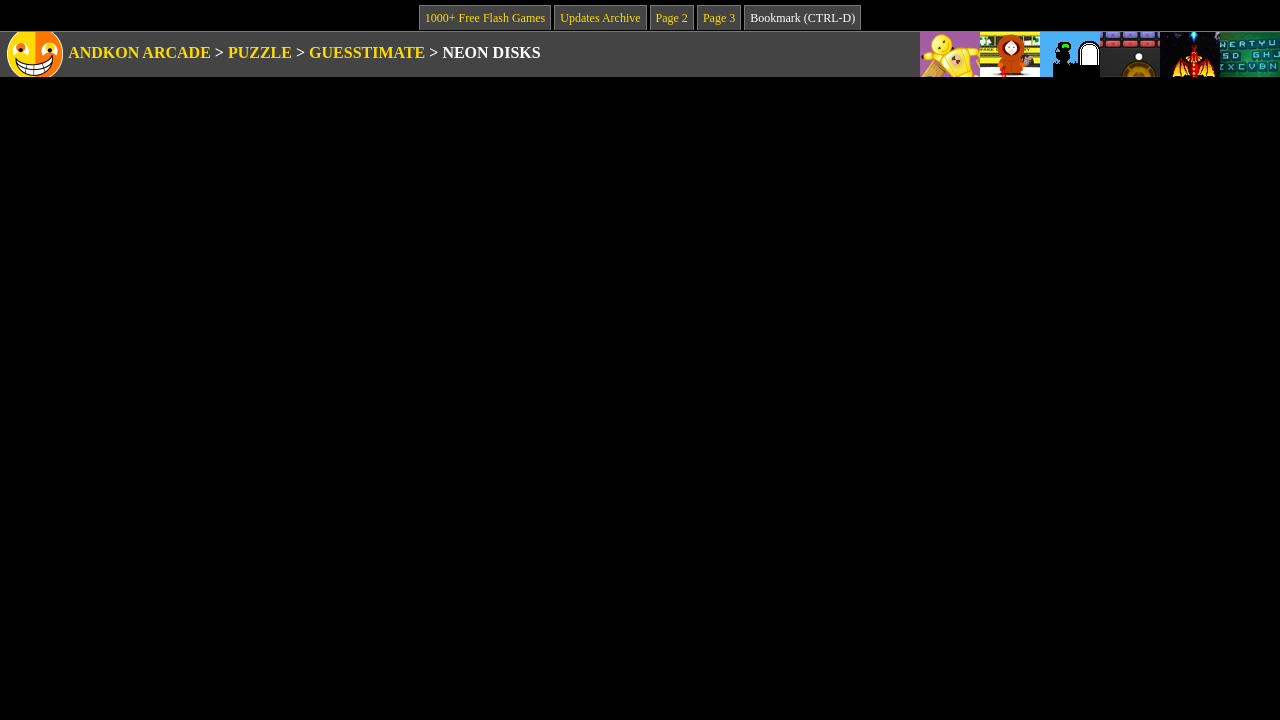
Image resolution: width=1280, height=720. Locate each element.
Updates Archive (600, 18)
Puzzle (260, 52)
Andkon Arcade (139, 52)
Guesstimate (367, 52)
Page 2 (672, 18)
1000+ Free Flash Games (485, 18)
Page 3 (719, 18)
